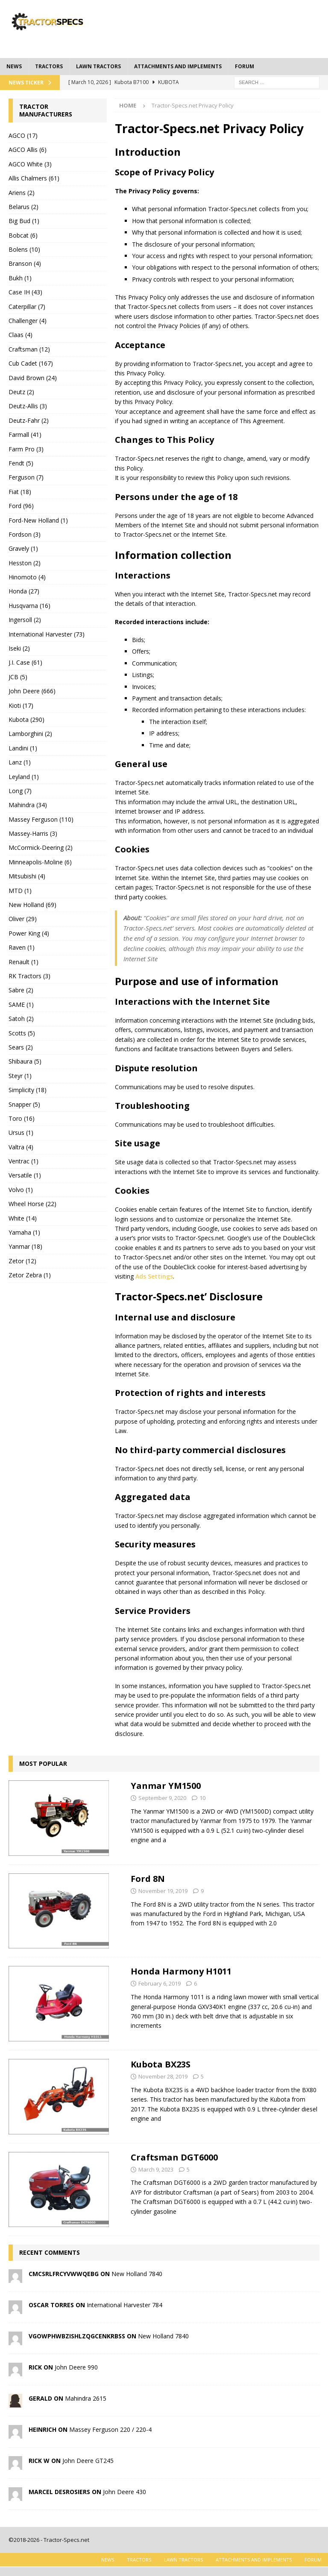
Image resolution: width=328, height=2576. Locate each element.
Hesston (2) (25, 563)
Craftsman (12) (29, 349)
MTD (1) (20, 891)
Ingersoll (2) (25, 620)
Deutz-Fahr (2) (29, 420)
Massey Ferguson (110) (41, 819)
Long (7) (20, 791)
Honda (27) (24, 591)
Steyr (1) (20, 1076)
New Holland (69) (32, 905)
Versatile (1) (25, 1175)
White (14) (23, 1218)
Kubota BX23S (160, 2064)
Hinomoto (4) (27, 577)
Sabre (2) (21, 990)
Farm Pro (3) (26, 449)
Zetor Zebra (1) (30, 1275)
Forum (244, 66)
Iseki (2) (19, 648)
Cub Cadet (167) (31, 363)
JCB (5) (18, 677)
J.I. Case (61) (25, 662)
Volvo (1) (21, 1190)
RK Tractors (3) (29, 976)
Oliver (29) (23, 919)
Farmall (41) (25, 434)
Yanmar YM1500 (166, 1785)
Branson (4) (25, 263)
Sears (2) (21, 1047)
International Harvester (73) (47, 634)
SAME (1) (21, 1004)
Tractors (49, 66)
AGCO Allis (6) (28, 149)
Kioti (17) (21, 705)
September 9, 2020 (162, 1798)
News (14, 66)
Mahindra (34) (28, 805)
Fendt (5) (21, 463)
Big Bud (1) (24, 221)
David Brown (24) (33, 378)
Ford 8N (148, 1878)
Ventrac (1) (23, 1161)
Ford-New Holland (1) (38, 520)
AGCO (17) (23, 135)
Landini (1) (23, 748)
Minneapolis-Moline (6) (40, 862)
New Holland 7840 (136, 2274)
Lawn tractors (98, 66)
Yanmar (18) (25, 1246)
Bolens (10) (24, 249)
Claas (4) (20, 335)
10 (202, 1798)
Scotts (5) (22, 1033)
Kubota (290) (26, 719)
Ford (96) (21, 506)
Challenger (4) (28, 321)
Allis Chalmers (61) (34, 178)
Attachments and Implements (178, 66)
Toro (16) (22, 1118)
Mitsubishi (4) (27, 876)
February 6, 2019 (159, 1983)
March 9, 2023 (155, 2169)
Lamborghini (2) (30, 734)
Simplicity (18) (28, 1090)
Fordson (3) (25, 534)
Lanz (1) (20, 762)
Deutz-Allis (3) (28, 406)
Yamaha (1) (24, 1232)
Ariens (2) (22, 193)
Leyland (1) (24, 777)
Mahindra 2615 (85, 2398)
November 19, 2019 (162, 1891)
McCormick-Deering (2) (41, 847)
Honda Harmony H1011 (181, 1971)
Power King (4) (29, 933)
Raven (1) (22, 947)
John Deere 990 (76, 2367)
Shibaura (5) (25, 1061)
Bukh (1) (20, 278)
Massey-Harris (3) (33, 833)
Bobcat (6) (23, 235)
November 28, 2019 (162, 2076)
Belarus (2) (23, 207)
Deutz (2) (21, 392)
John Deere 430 (124, 2492)
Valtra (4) (21, 1147)
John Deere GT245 (88, 2461)
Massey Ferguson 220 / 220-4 (110, 2429)
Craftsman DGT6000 (174, 2157)
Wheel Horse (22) (32, 1204)
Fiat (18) (20, 492)
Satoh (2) (21, 1019)
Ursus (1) (21, 1132)
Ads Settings (154, 1276)
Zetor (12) (22, 1261)
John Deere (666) (32, 691)
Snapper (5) (24, 1104)
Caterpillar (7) (27, 306)
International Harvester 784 (124, 2305)
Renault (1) (23, 962)
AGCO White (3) (30, 164)
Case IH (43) (25, 292)
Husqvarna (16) (29, 606)
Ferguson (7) (26, 477)
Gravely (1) (23, 548)
